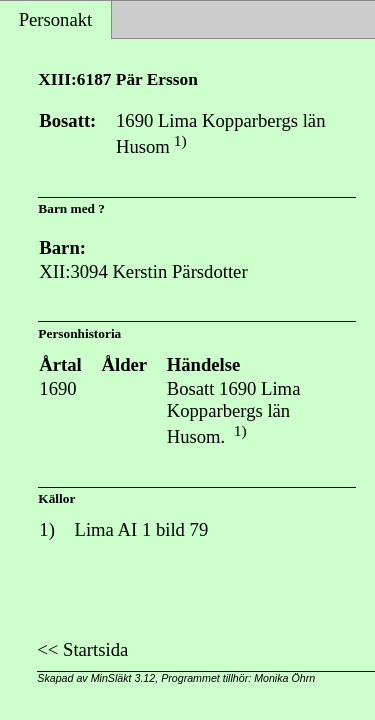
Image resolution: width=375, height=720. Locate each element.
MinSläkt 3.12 (123, 678)
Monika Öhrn (284, 678)
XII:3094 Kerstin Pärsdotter (143, 271)
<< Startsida (82, 649)
